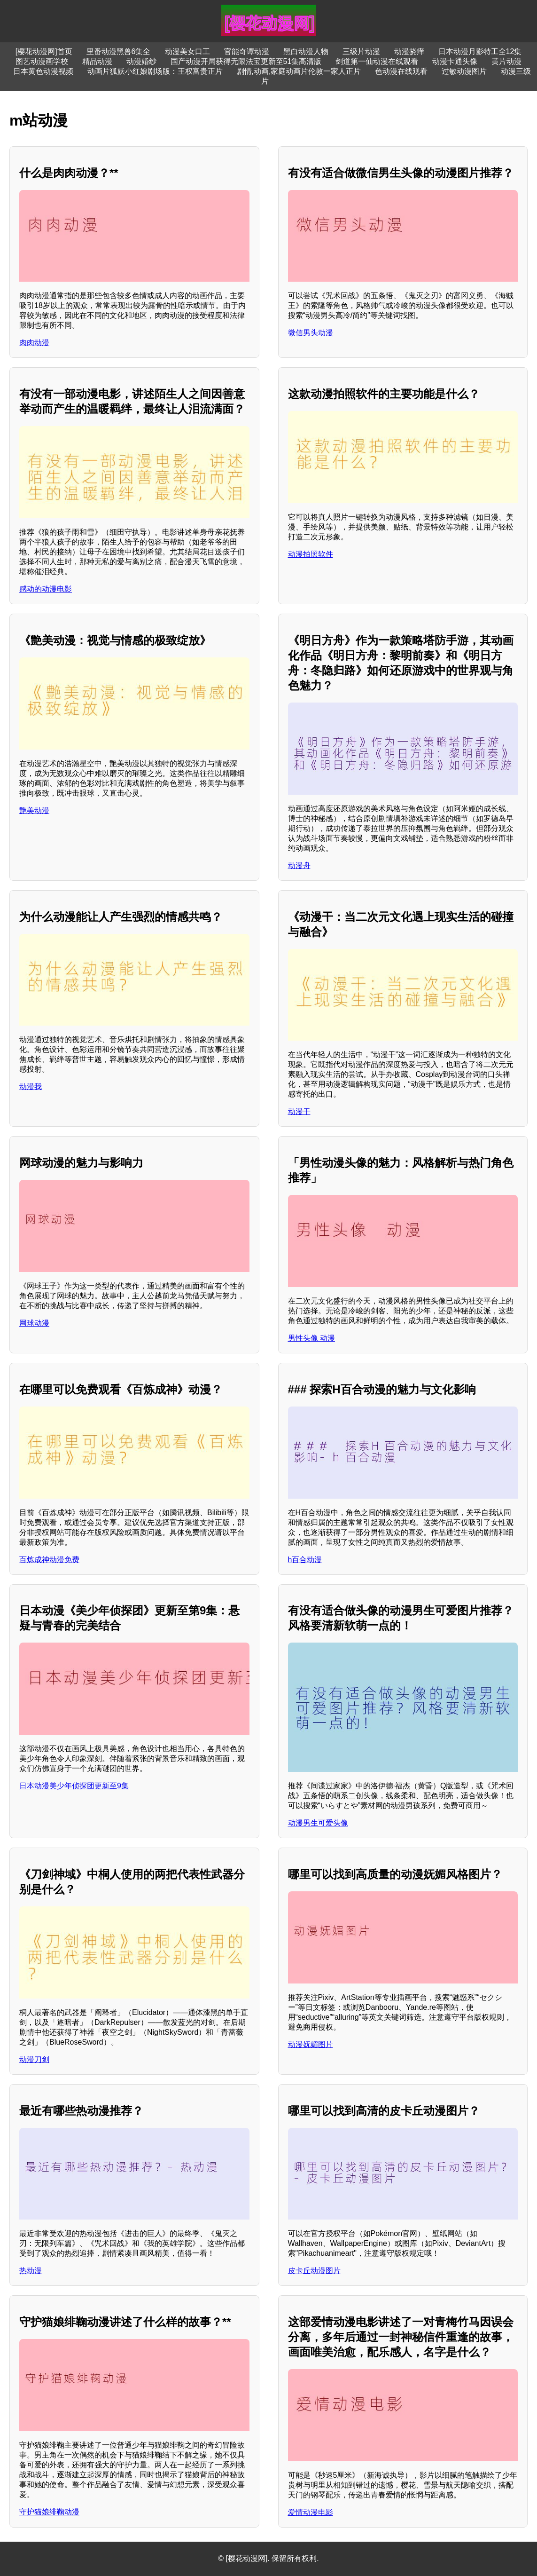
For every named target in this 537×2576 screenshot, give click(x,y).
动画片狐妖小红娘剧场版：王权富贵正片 (155, 71)
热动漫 (30, 2271)
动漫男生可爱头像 (318, 1823)
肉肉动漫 (34, 343)
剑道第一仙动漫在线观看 (376, 61)
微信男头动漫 (310, 333)
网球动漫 (34, 1323)
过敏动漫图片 (464, 71)
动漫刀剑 (34, 2059)
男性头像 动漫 (311, 1338)
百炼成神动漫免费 (49, 1560)
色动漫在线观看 (401, 71)
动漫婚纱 (141, 61)
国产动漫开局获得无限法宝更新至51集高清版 (246, 61)
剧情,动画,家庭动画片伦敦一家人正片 (299, 71)
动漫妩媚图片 (310, 2044)
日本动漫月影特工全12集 (480, 51)
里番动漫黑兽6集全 (118, 51)
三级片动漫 (361, 51)
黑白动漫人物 (305, 51)
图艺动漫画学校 (42, 61)
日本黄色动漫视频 (43, 71)
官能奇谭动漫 (246, 51)
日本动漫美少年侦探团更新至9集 (74, 1786)
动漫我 (30, 1086)
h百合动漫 (305, 1560)
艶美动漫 (34, 810)
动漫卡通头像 (454, 61)
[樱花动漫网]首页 (44, 51)
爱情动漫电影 (310, 2512)
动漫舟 (299, 865)
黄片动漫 (506, 61)
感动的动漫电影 (45, 589)
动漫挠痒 (409, 51)
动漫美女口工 (187, 51)
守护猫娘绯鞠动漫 (49, 2512)
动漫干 (299, 1111)
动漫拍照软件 (310, 554)
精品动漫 (97, 61)
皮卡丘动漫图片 (314, 2271)
